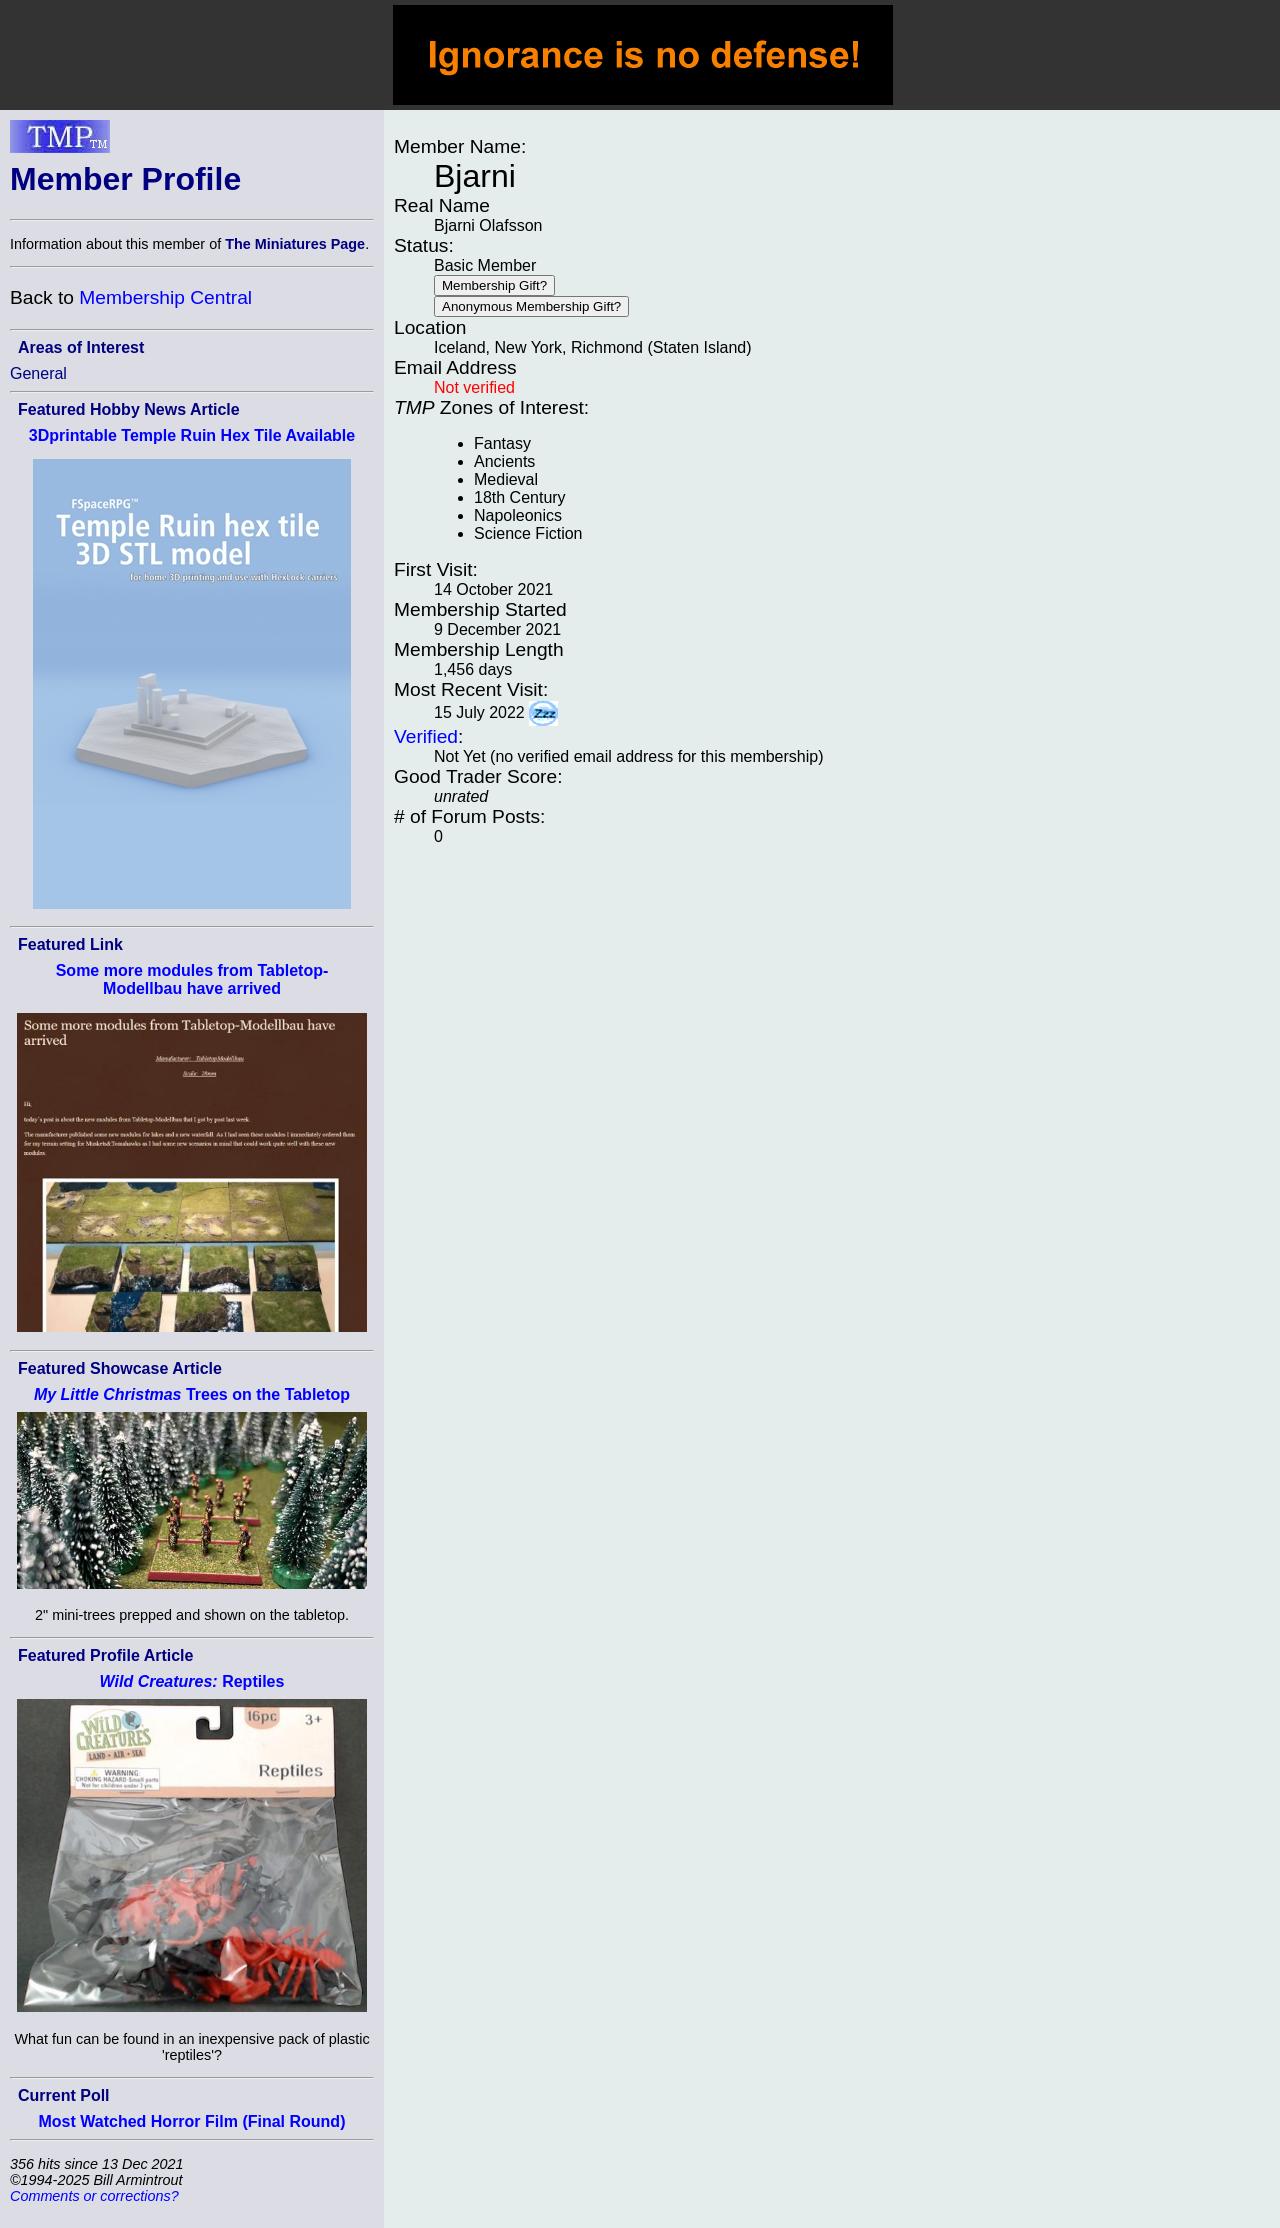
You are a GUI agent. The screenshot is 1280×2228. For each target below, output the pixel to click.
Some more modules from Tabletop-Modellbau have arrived (192, 979)
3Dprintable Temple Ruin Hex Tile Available (192, 435)
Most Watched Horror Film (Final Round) (192, 2121)
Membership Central (165, 297)
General (38, 373)
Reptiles (192, 1681)
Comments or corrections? (94, 2196)
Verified (426, 736)
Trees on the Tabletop (192, 1394)
